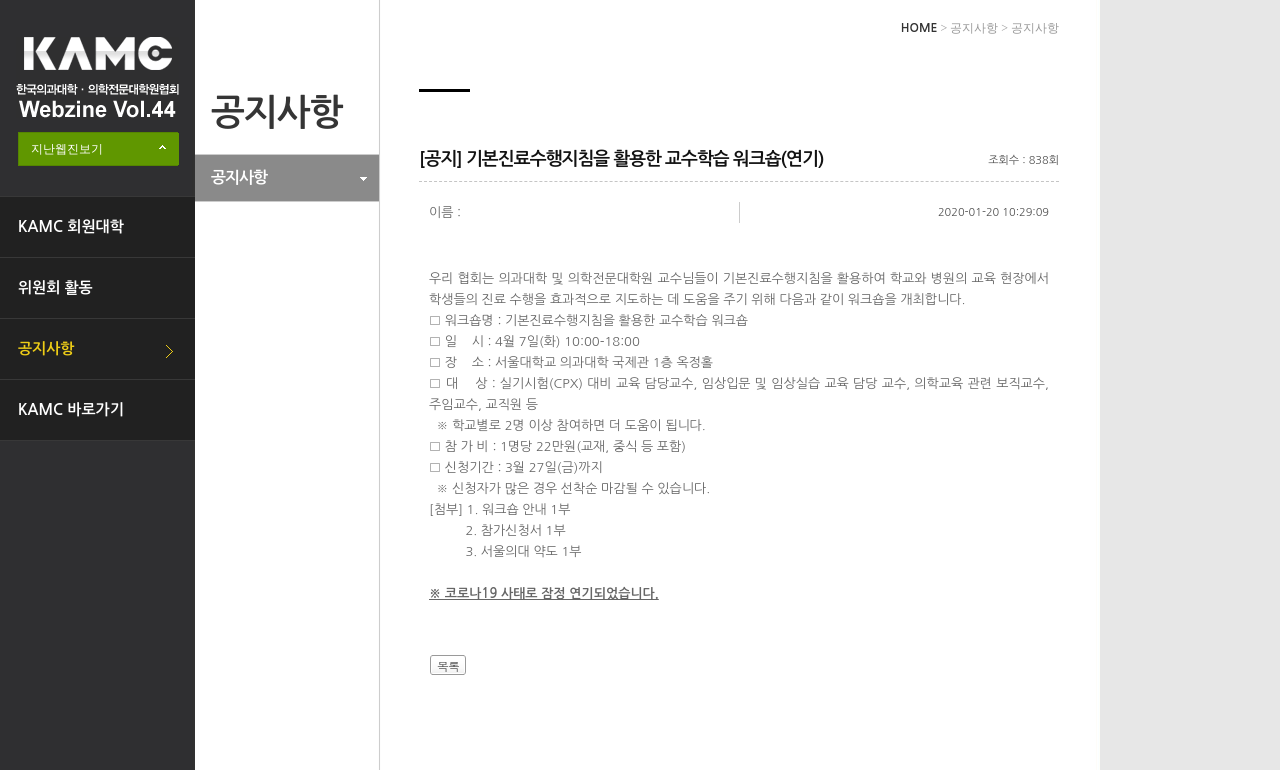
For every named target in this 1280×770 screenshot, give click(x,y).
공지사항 (46, 348)
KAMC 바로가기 (71, 409)
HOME (919, 28)
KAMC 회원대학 (71, 226)
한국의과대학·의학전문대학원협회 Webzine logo (97, 77)
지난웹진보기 (67, 149)
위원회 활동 (55, 287)
